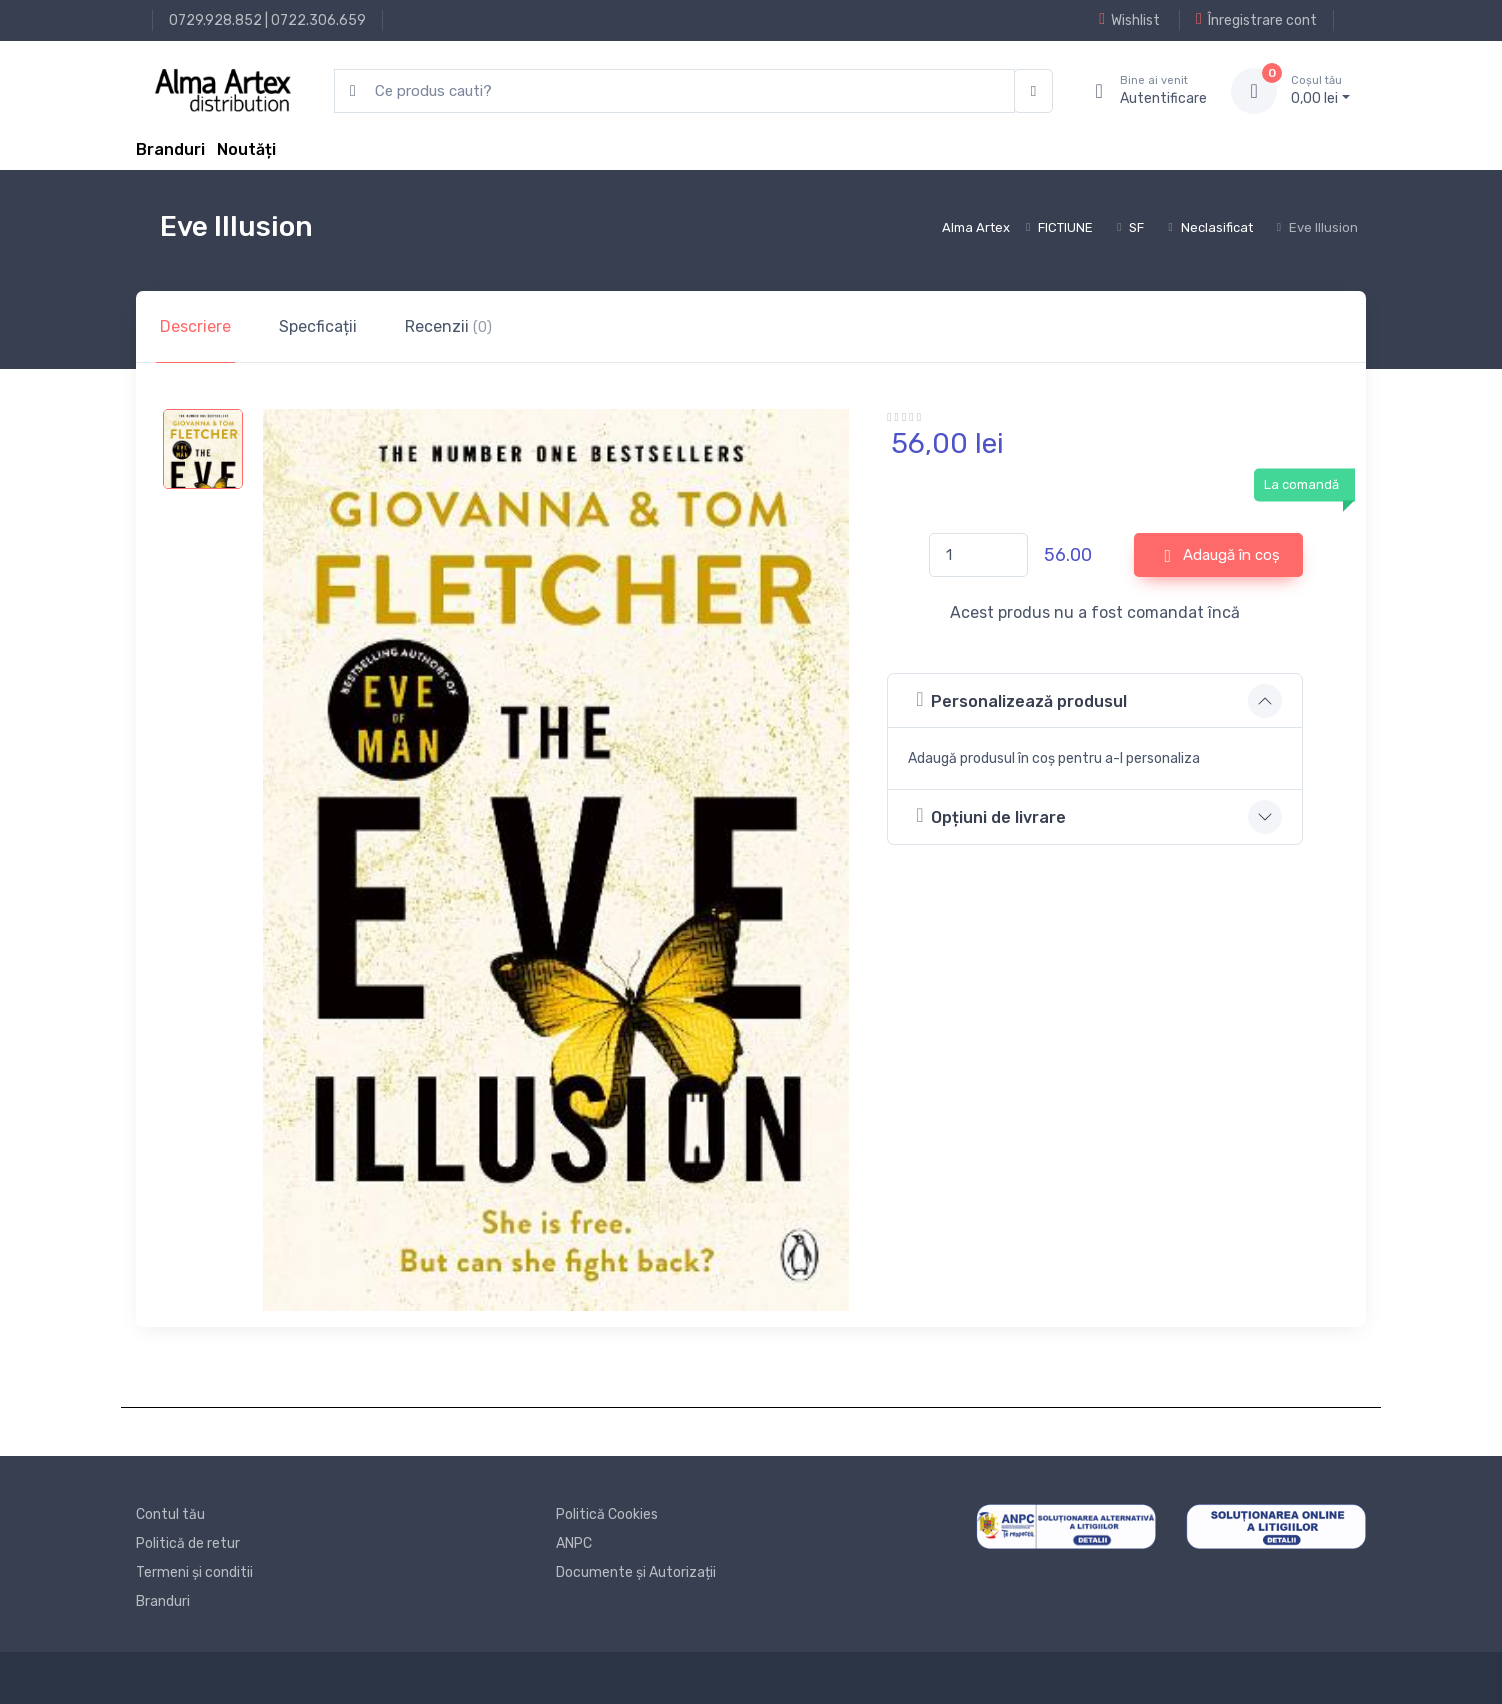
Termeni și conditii (194, 1572)
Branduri (170, 149)
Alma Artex (976, 227)
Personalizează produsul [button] (1021, 699)
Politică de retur (188, 1543)
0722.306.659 (318, 20)
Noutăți (246, 149)
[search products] (674, 91)
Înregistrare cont (1256, 20)
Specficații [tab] (318, 326)
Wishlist (1129, 20)
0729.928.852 (215, 20)
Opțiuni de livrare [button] (991, 815)
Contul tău (170, 1514)
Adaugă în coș (1223, 556)
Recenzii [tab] (448, 326)
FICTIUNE (1065, 227)
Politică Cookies (607, 1514)
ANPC (574, 1543)
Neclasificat (1217, 227)
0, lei (1320, 90)
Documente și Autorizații (636, 1572)
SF (1136, 227)
